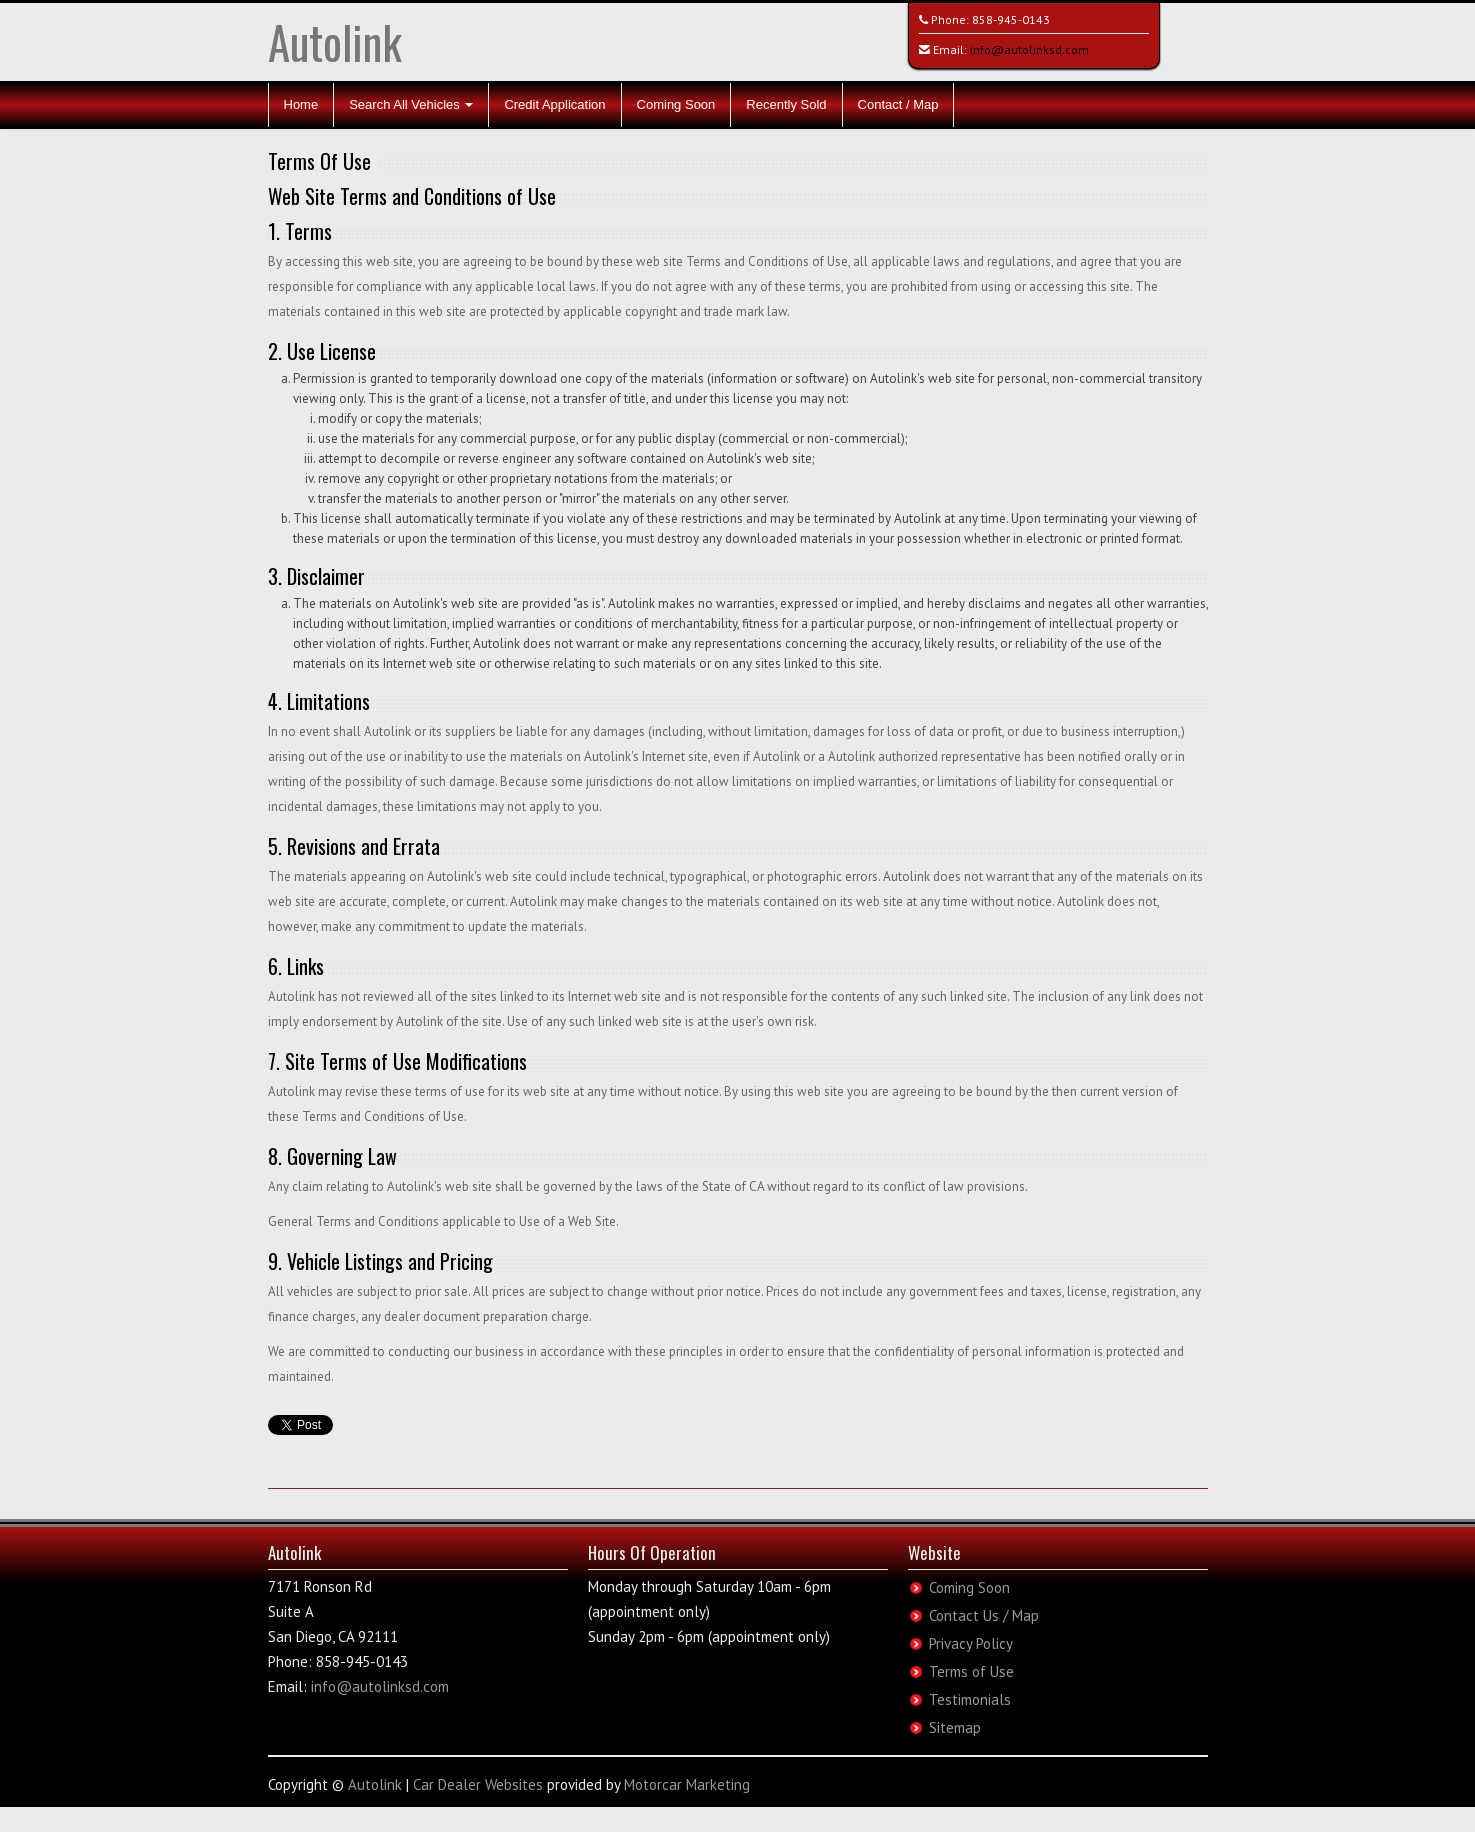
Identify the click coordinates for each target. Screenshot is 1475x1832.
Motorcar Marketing (687, 1784)
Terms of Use (971, 1671)
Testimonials (970, 1699)
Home (301, 104)
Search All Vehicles (411, 104)
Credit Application (554, 104)
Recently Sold (786, 104)
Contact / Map (898, 104)
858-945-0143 (1011, 19)
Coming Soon (676, 104)
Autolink (335, 41)
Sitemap (955, 1727)
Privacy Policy (971, 1643)
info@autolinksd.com (1029, 49)
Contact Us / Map (984, 1615)
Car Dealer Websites (478, 1784)
